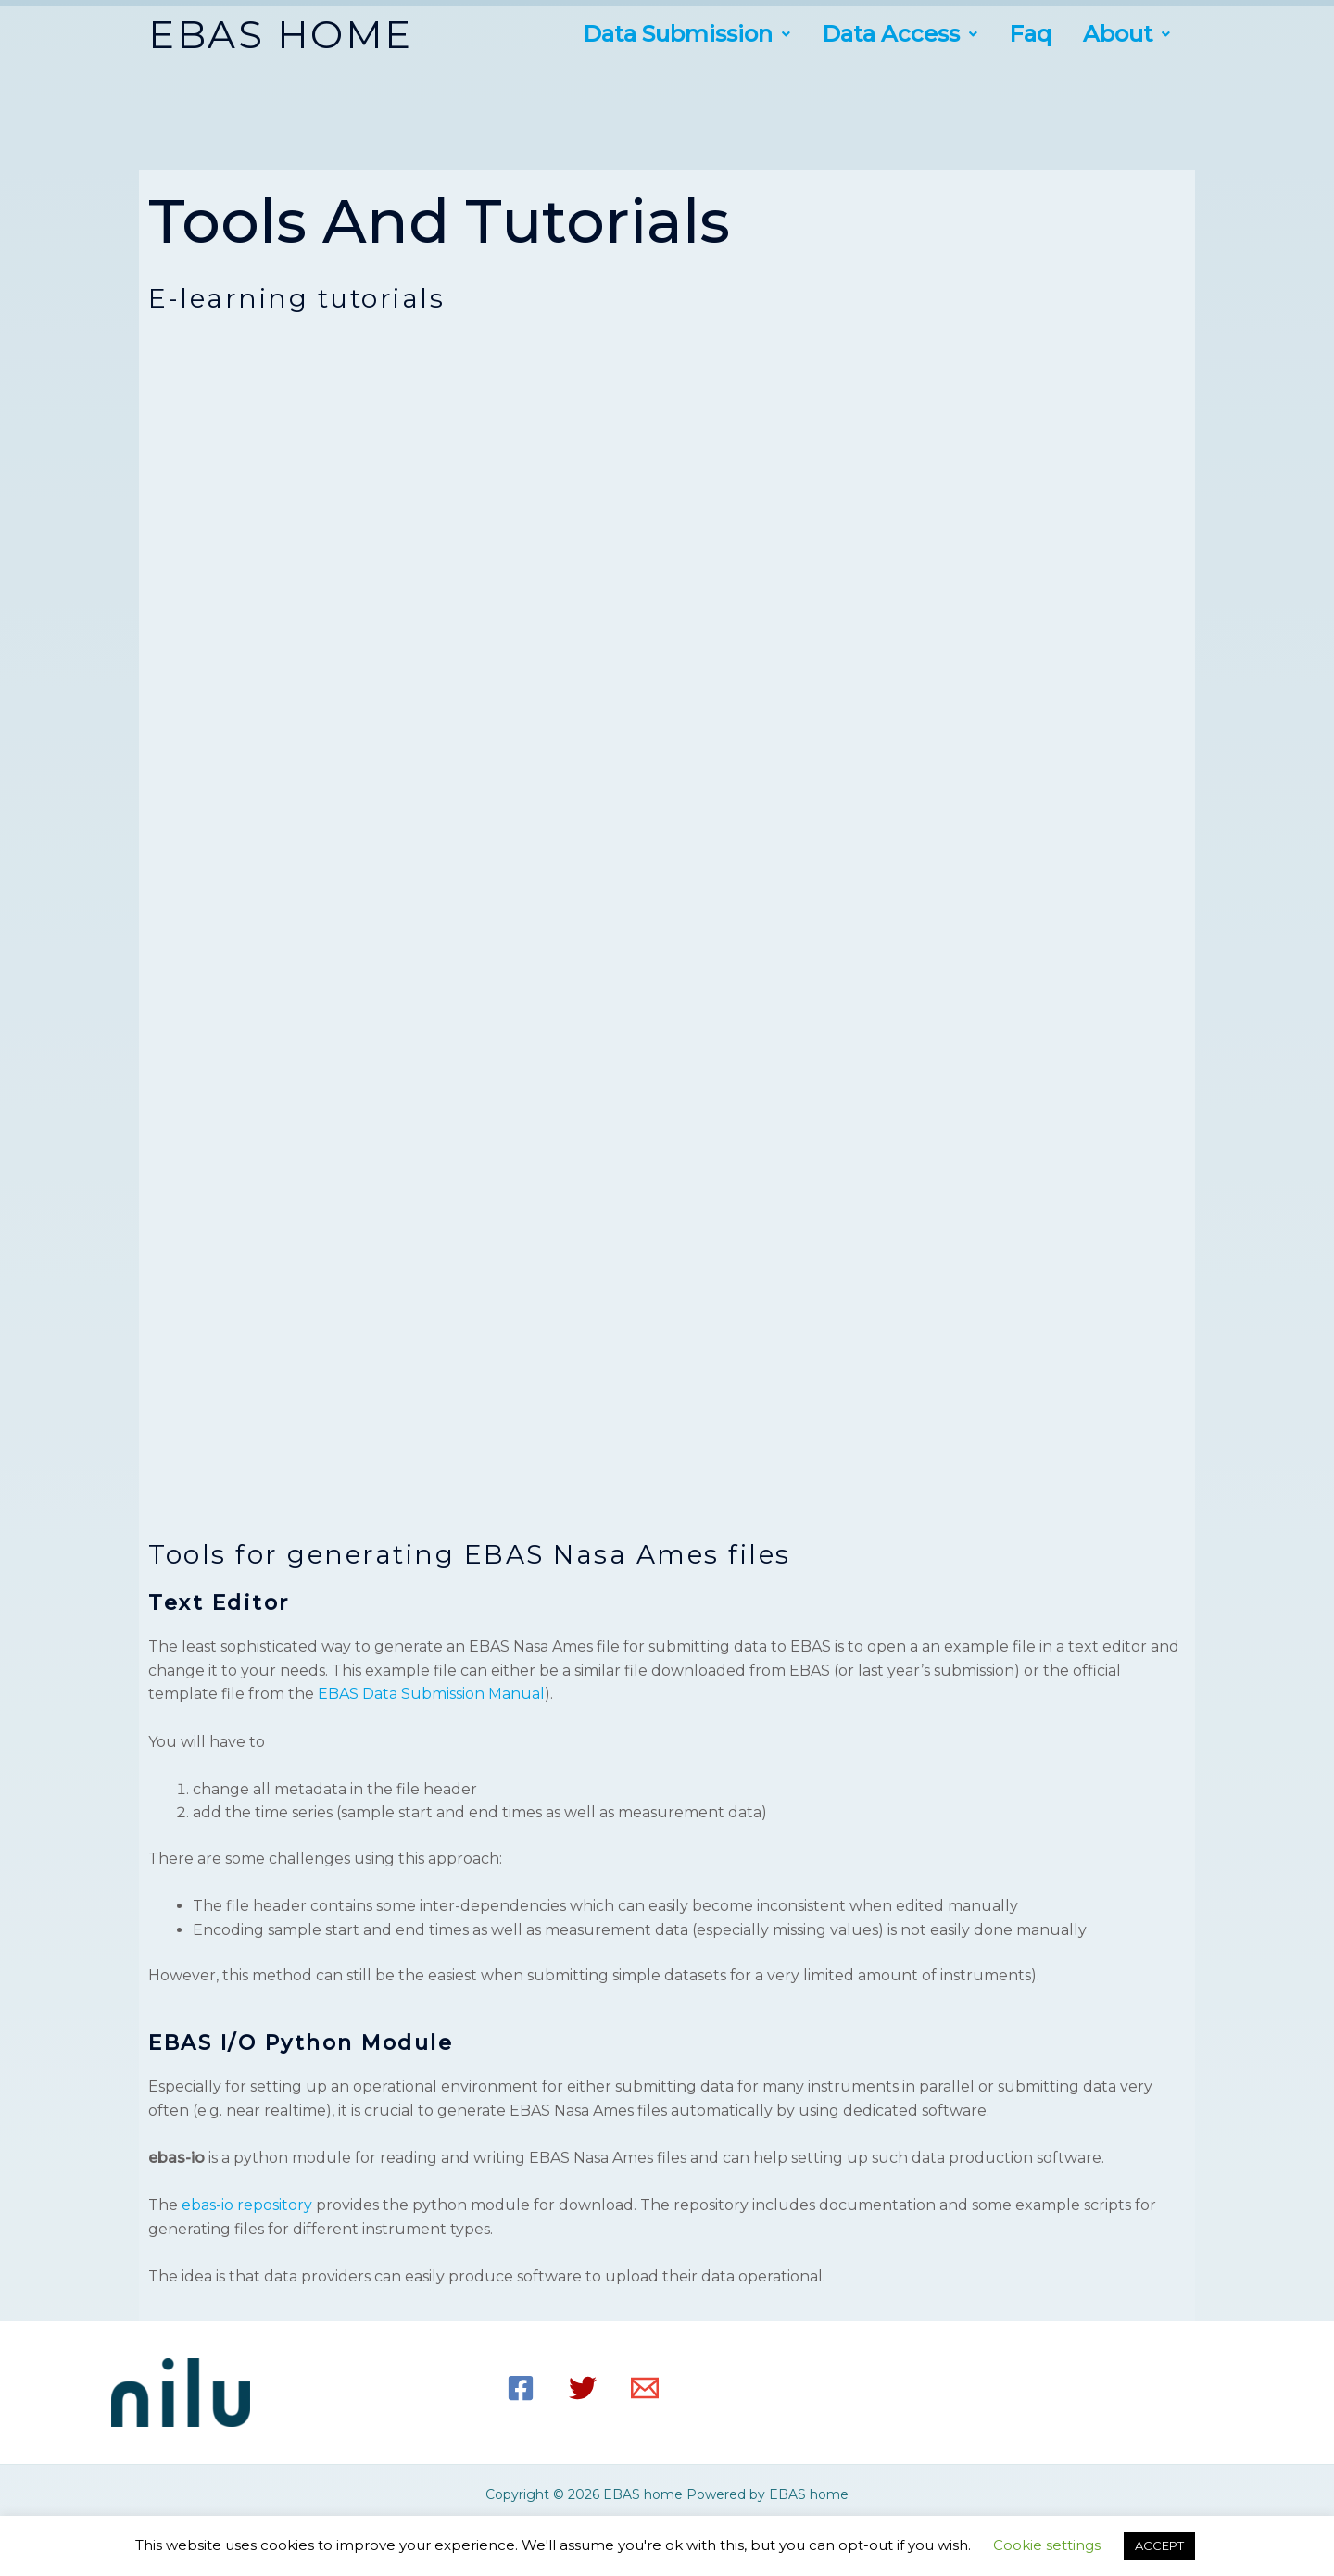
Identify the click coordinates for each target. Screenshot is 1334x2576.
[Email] (645, 2388)
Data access (899, 33)
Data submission (686, 33)
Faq (1030, 33)
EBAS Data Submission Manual (431, 1694)
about (1126, 33)
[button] (686, 34)
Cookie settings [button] (1047, 2545)
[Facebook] (520, 2388)
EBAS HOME (280, 34)
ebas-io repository (247, 2205)
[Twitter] (583, 2388)
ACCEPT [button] (1159, 2545)
